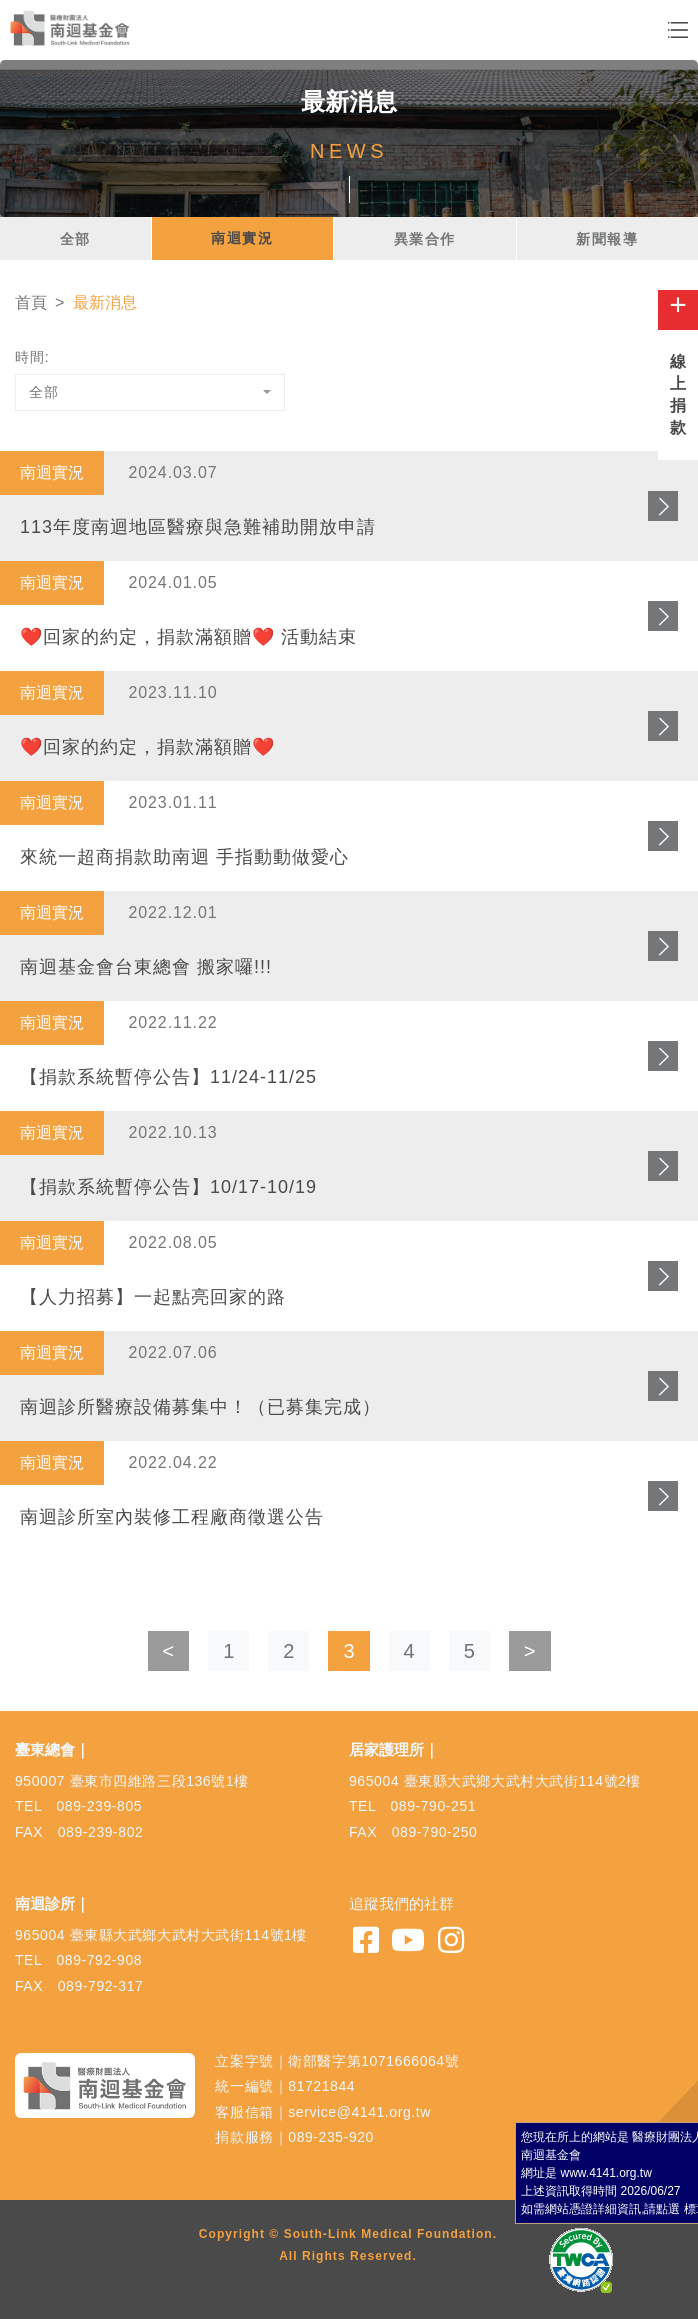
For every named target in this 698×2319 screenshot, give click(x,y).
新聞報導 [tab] (607, 239)
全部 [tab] (75, 239)
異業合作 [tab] (425, 239)
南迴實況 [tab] (242, 238)
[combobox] (150, 392)
